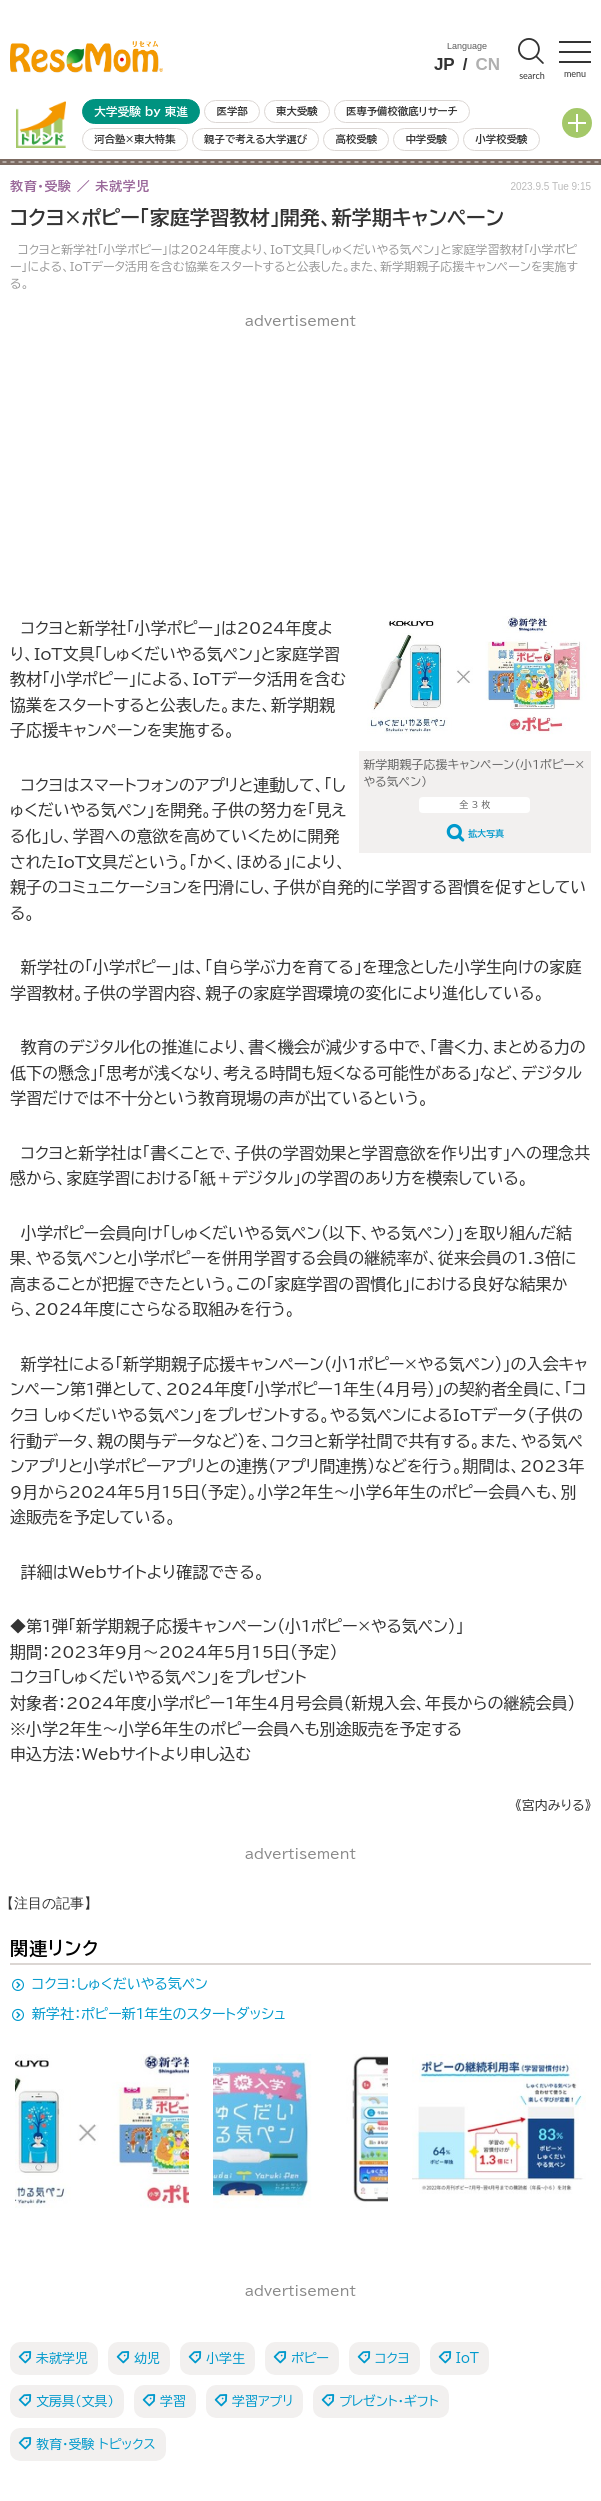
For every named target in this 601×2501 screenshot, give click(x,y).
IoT (467, 2358)
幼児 (147, 2358)
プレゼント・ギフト (388, 2401)
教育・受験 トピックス (96, 2444)
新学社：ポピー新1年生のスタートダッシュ (159, 2014)
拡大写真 (486, 833)
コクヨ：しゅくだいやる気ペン (120, 1984)
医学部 (232, 111)
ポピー (310, 2358)
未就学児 (62, 2358)
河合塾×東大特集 (134, 139)
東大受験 (297, 111)
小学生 (225, 2358)
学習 (173, 2401)
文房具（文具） (75, 2401)
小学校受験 (501, 139)
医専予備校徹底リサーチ (402, 111)
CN (487, 64)
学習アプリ (262, 2401)
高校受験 (356, 139)
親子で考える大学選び (255, 139)
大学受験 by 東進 (141, 111)
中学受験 (426, 139)
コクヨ (392, 2358)
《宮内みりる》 (553, 1805)
